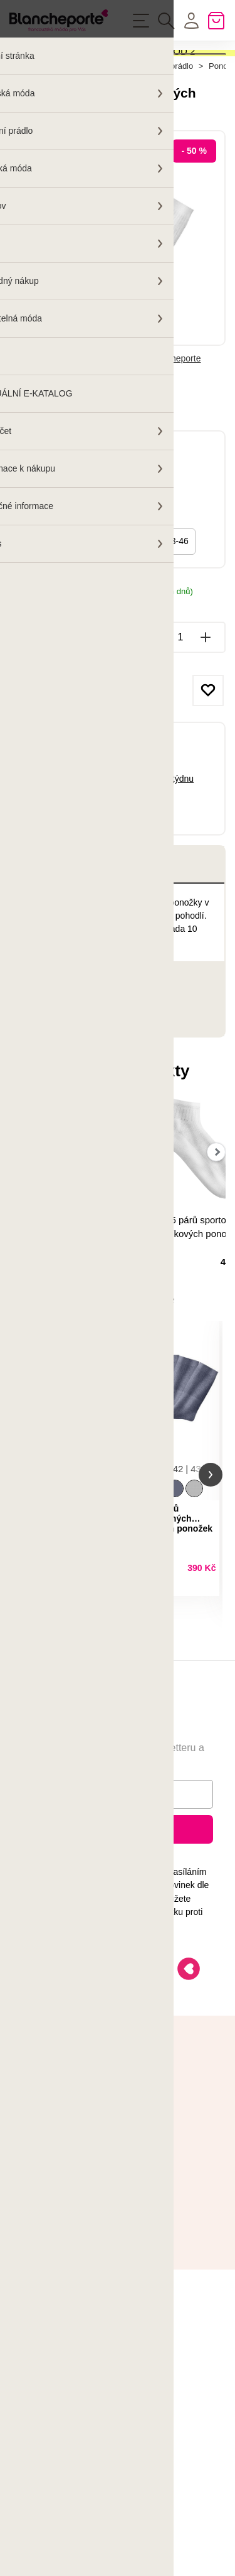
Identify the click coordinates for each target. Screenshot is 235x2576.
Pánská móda (102, 144)
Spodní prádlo (167, 144)
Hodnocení (65, 1095)
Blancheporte (175, 437)
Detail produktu (101, 1684)
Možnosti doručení (45, 682)
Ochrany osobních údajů (72, 2003)
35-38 (131, 619)
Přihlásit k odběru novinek (117, 1934)
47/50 (86, 619)
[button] (24, 1566)
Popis (44, 942)
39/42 (41, 619)
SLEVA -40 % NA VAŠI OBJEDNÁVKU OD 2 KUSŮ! (102, 65)
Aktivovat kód (117, 98)
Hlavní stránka (35, 144)
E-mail (43, 1899)
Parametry (54, 1057)
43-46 (177, 619)
